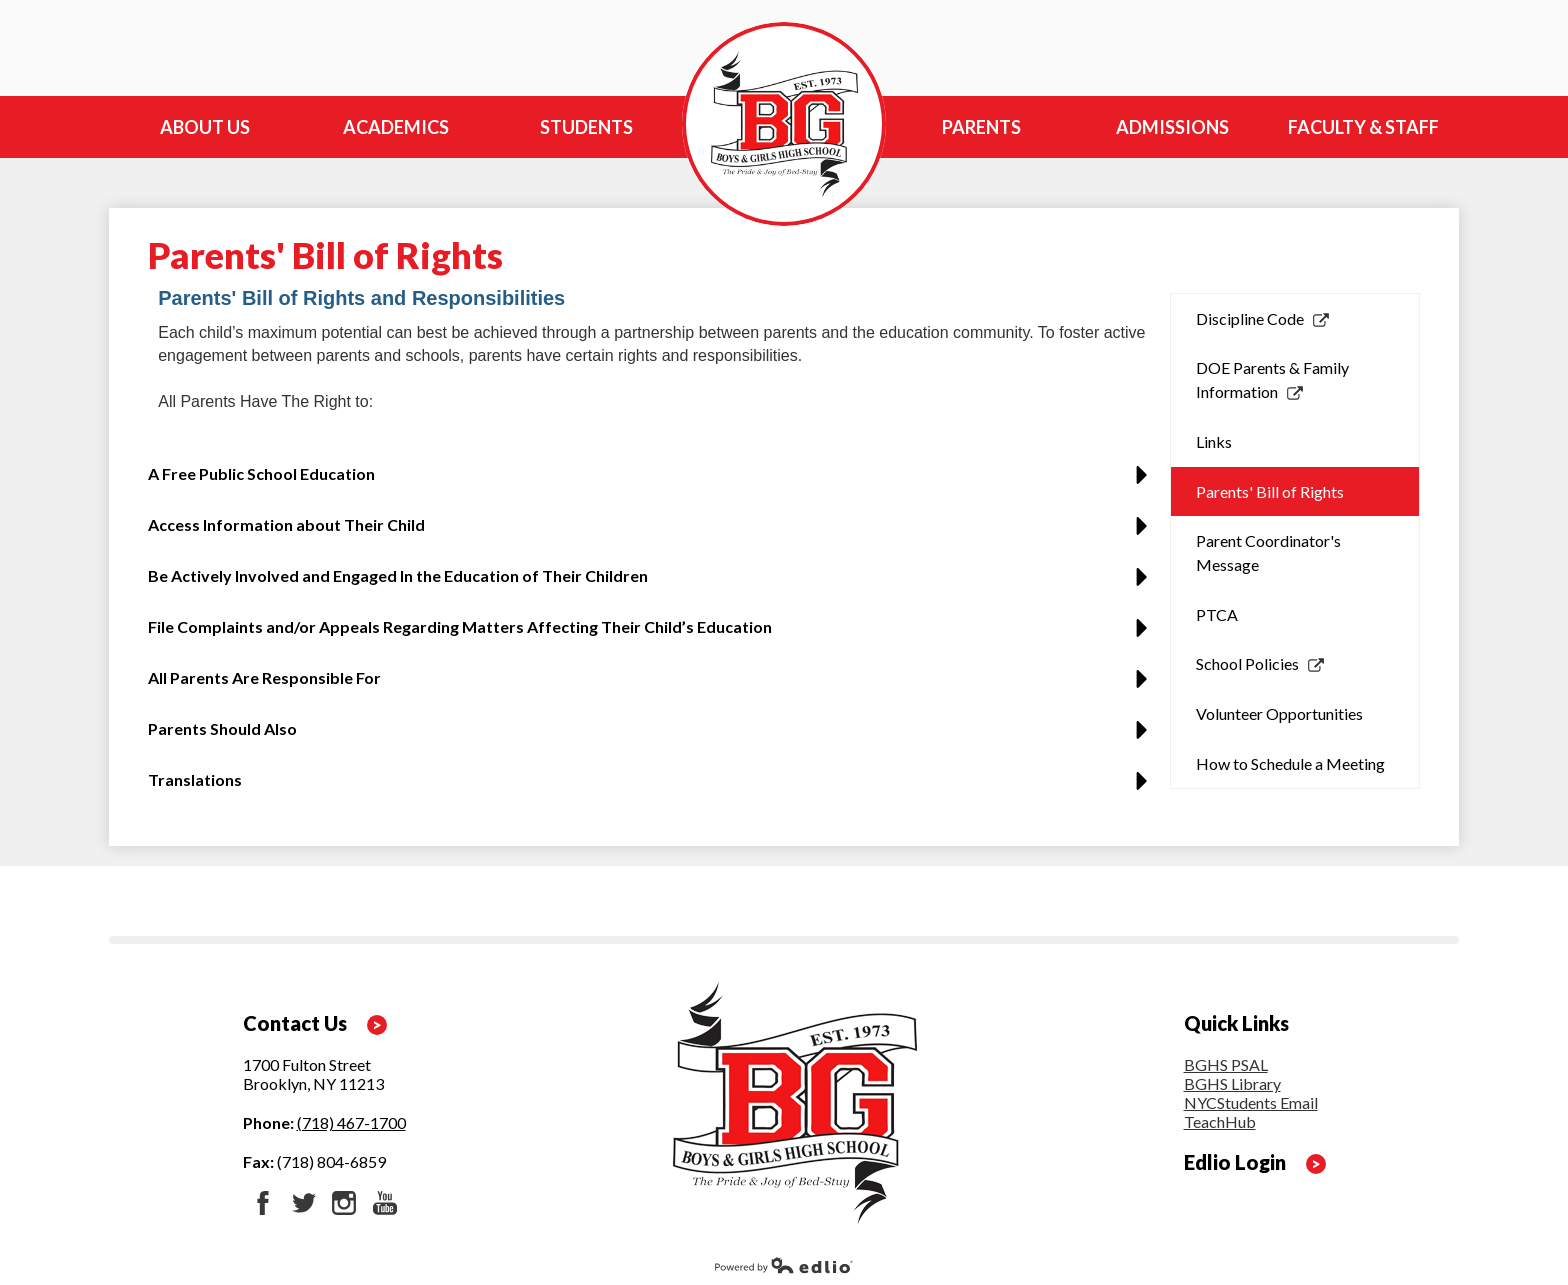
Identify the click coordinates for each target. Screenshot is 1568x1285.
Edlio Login (1235, 1162)
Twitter (304, 1203)
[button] (653, 481)
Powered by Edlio (784, 1265)
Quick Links (1236, 1023)
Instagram (344, 1203)
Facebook (263, 1203)
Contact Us (295, 1023)
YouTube (385, 1203)
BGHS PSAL (1226, 1064)
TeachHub (1220, 1121)
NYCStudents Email (1251, 1102)
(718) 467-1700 (351, 1122)
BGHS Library (1232, 1083)
